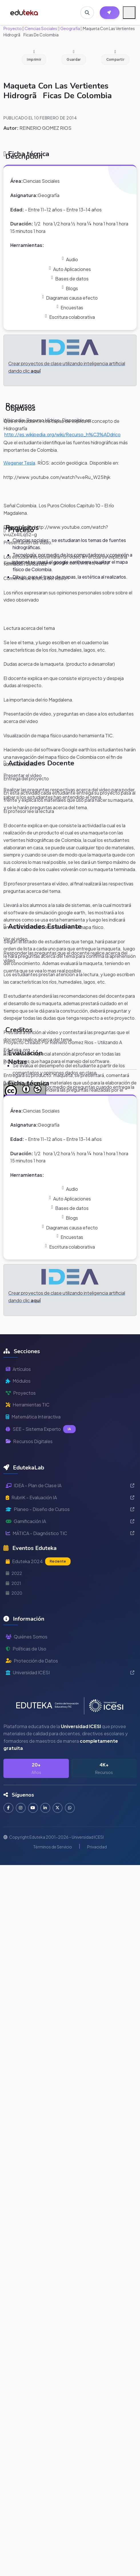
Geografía (70, 28)
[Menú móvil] (129, 12)
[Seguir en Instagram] (21, 1808)
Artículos (18, 1369)
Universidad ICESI (70, 1672)
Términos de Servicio (52, 1846)
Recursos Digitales (29, 1441)
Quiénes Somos (26, 1637)
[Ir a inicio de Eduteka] (24, 12)
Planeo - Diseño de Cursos (70, 1509)
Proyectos (21, 1393)
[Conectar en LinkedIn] (45, 1808)
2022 (14, 1573)
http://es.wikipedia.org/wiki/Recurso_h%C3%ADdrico (62, 434)
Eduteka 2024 (38, 1561)
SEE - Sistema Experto (41, 1429)
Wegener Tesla (19, 463)
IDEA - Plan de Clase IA (70, 1485)
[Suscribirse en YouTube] (33, 1808)
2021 (13, 1583)
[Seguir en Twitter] (58, 1808)
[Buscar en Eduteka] (87, 12)
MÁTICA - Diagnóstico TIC (70, 1533)
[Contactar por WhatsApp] (70, 1808)
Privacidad (97, 1846)
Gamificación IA (70, 1521)
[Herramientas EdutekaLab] (109, 12)
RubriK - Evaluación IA (70, 1497)
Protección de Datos (32, 1661)
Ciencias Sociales (40, 28)
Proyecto (12, 28)
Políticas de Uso (26, 1649)
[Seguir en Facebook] (8, 1808)
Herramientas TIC (27, 1405)
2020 (14, 1592)
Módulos (18, 1381)
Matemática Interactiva (33, 1417)
